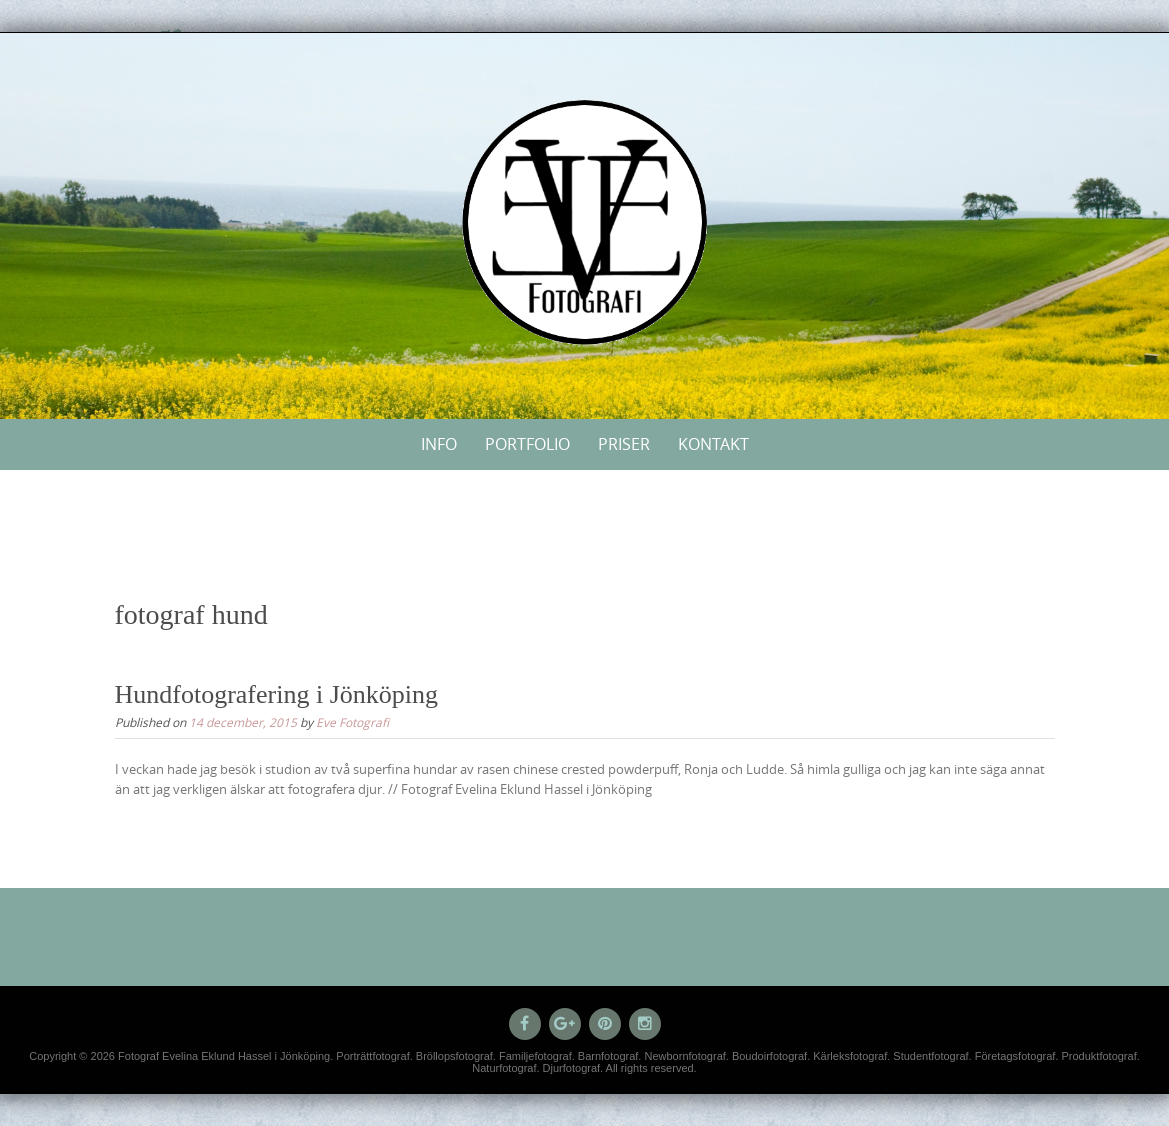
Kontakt (713, 444)
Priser (624, 444)
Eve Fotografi (352, 722)
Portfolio (527, 444)
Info (439, 444)
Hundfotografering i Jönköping (277, 694)
